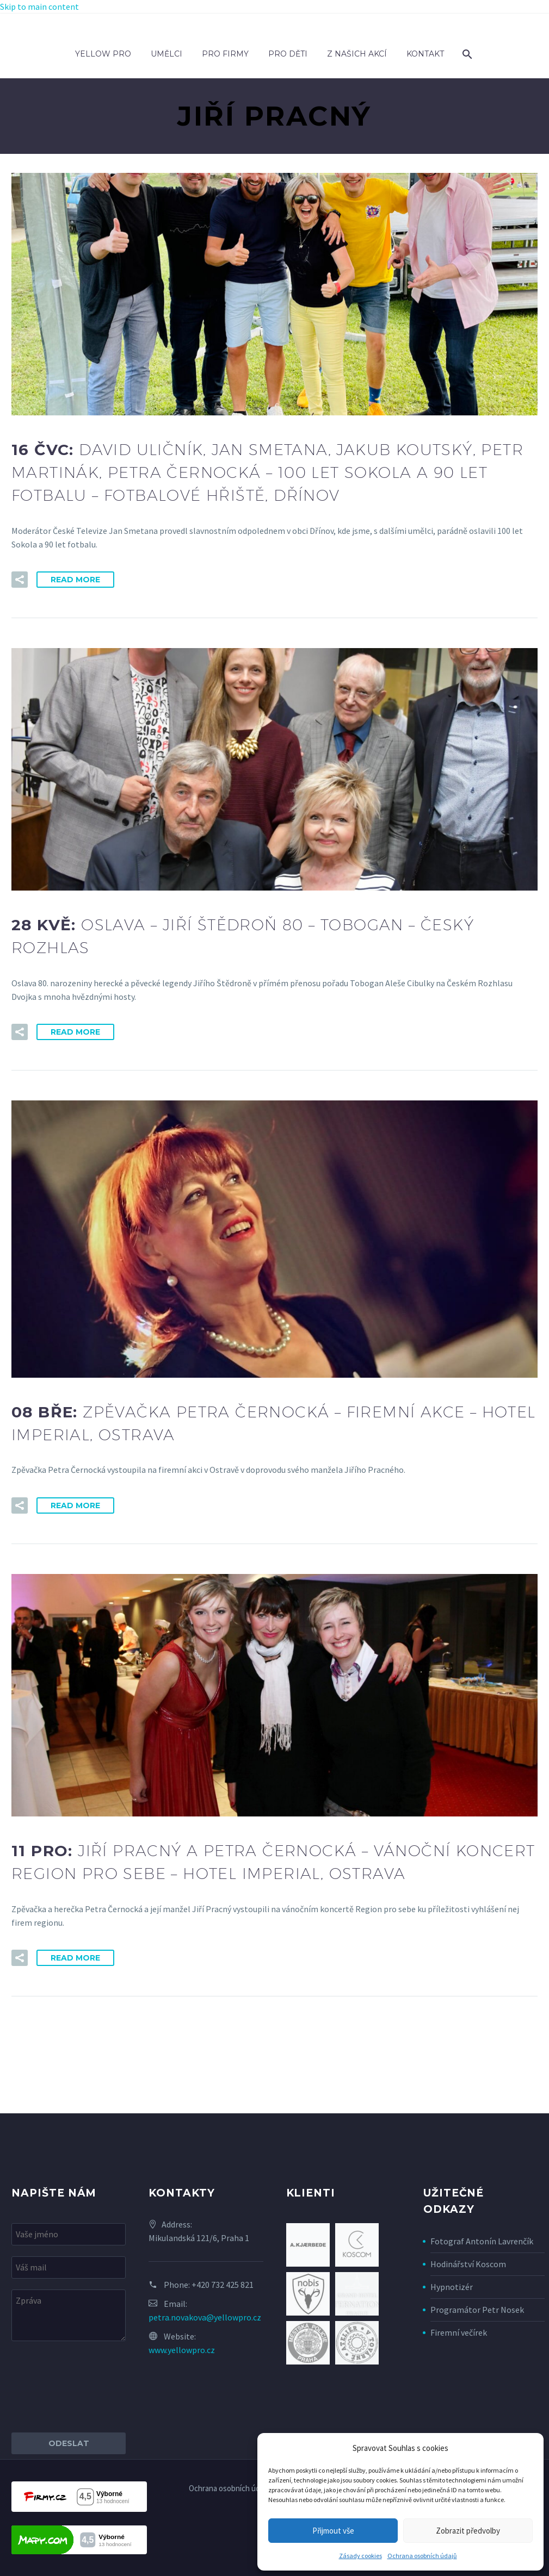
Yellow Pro (103, 54)
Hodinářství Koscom (468, 2263)
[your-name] (68, 2234)
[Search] (466, 54)
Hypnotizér (451, 2286)
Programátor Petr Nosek (477, 2309)
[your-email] (68, 2267)
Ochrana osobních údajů (422, 2556)
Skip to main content (39, 6)
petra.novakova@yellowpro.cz (205, 2317)
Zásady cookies (360, 2556)
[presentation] (94, 2387)
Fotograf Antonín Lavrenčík (481, 2241)
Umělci (166, 54)
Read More (75, 579)
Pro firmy (225, 54)
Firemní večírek (458, 2332)
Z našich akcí (357, 54)
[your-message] (68, 2315)
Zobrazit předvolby (468, 2530)
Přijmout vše (333, 2530)
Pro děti (287, 54)
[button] (19, 579)
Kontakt (425, 54)
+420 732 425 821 (223, 2284)
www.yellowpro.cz (182, 2349)
